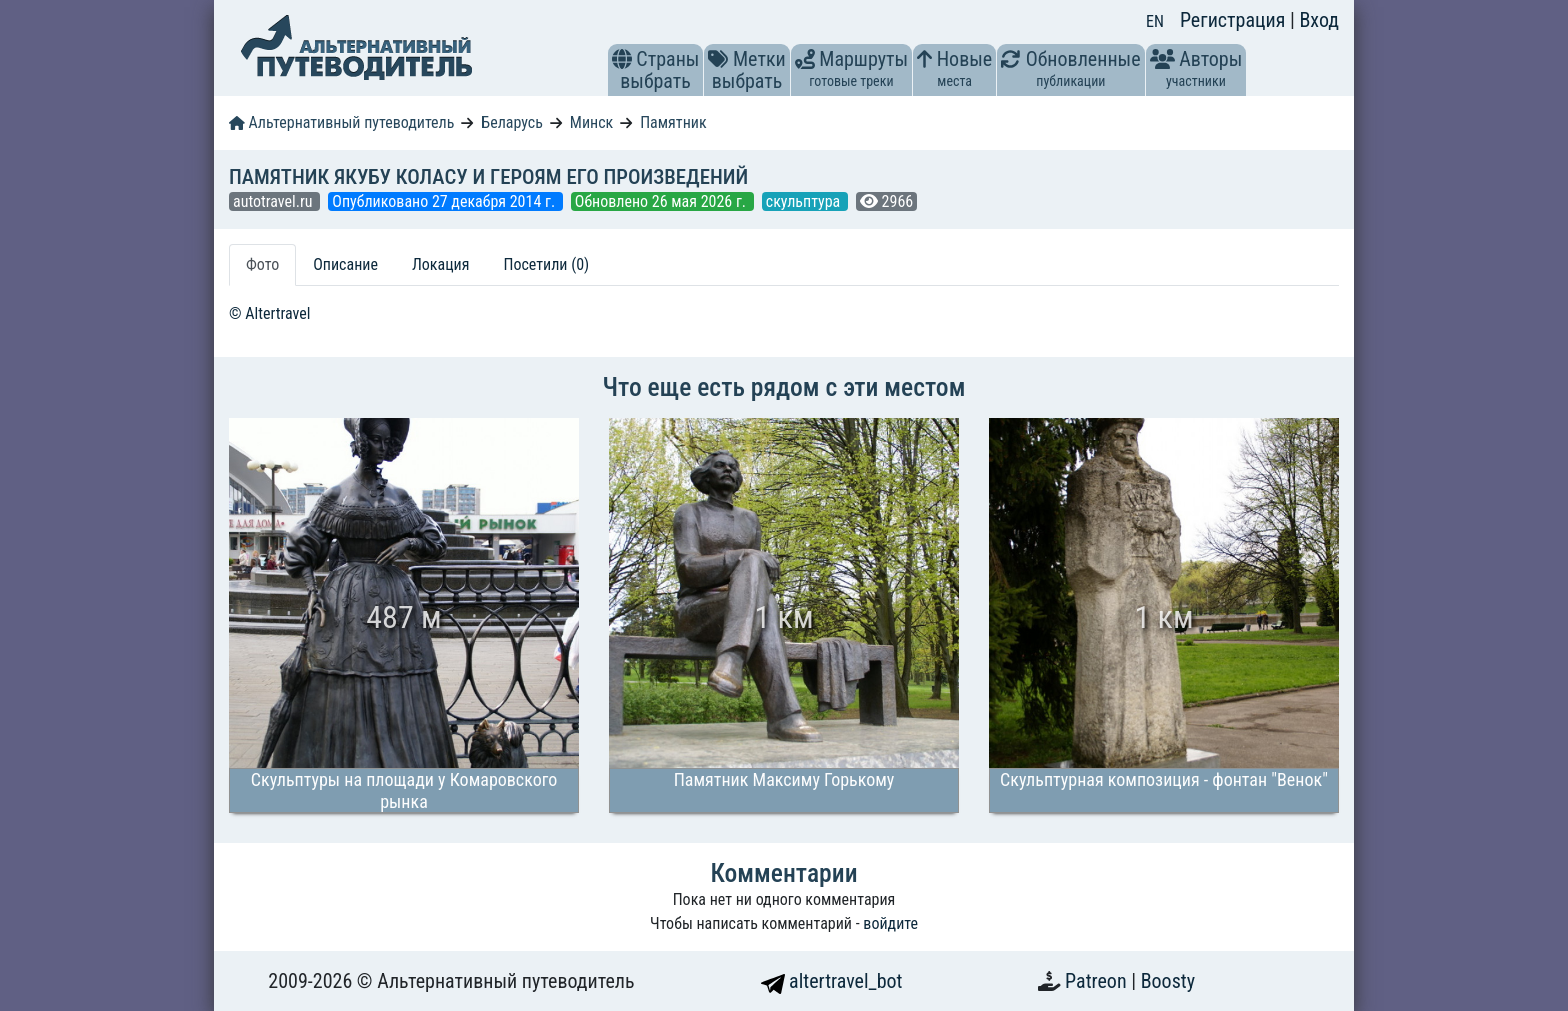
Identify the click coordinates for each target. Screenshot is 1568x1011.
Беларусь (512, 122)
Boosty (1168, 981)
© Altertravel (269, 313)
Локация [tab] (441, 264)
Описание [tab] (345, 264)
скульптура (805, 201)
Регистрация (1235, 20)
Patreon (1098, 981)
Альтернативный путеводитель (341, 122)
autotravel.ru (274, 201)
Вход (1319, 20)
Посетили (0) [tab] (546, 264)
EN (1155, 21)
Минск (591, 122)
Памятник (673, 122)
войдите (890, 923)
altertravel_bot (832, 981)
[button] (622, 59)
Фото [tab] (262, 264)
